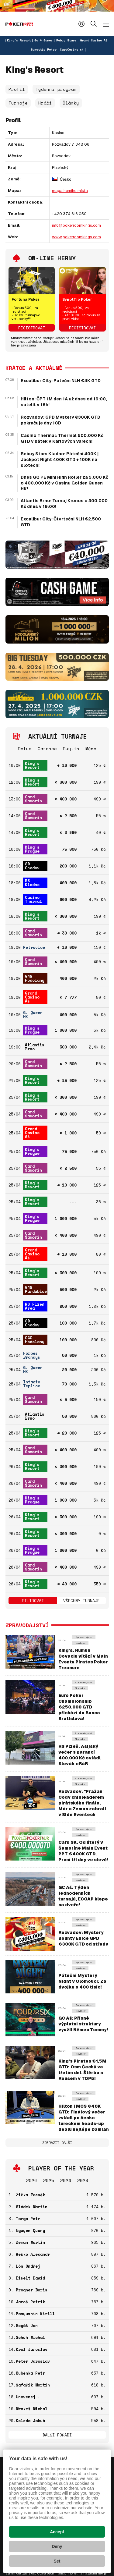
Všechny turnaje (81, 1601)
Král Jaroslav (31, 2349)
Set (57, 2561)
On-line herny (52, 258)
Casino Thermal (33, 899)
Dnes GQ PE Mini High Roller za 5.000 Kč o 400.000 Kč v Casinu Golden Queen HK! (64, 482)
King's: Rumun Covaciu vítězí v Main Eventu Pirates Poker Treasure (83, 1659)
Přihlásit (81, 24)
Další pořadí (57, 2435)
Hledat (94, 24)
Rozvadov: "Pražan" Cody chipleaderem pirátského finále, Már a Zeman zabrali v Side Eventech (82, 1803)
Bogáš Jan (27, 2325)
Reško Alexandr (33, 2254)
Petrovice (34, 947)
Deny (57, 2546)
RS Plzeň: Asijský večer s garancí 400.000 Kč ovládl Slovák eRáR (79, 1755)
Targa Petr (28, 2219)
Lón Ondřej (28, 2266)
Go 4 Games (43, 40)
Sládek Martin (31, 2207)
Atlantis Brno (34, 1047)
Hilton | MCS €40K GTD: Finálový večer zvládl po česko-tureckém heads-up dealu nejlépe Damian (83, 2117)
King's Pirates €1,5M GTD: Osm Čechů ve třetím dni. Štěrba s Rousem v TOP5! (82, 2069)
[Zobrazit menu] (105, 23)
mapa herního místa (70, 190)
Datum (25, 748)
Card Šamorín (33, 799)
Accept (57, 2531)
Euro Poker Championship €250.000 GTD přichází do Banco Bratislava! (79, 1707)
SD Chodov (32, 866)
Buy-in (71, 748)
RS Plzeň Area (34, 1306)
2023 (82, 2180)
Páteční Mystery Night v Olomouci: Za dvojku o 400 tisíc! (82, 1981)
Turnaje (18, 103)
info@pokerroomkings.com (76, 225)
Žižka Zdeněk (30, 2195)
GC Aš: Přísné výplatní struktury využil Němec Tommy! (83, 2023)
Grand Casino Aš (93, 40)
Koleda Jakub (30, 2421)
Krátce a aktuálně (33, 368)
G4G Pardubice (36, 1289)
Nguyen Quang (30, 2230)
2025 (48, 2180)
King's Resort (19, 40)
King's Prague (32, 849)
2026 (31, 2180)
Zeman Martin (30, 2242)
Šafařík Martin (33, 2385)
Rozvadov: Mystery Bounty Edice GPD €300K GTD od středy (83, 1938)
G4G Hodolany (34, 978)
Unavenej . (28, 2397)
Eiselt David (30, 2278)
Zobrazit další (57, 2142)
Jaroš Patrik (30, 2302)
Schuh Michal (30, 2337)
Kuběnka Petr (30, 2373)
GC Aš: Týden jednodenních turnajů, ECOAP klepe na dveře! (83, 1896)
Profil (17, 89)
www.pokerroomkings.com (76, 237)
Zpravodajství (83, 1637)
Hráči (45, 103)
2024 (65, 2180)
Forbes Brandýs (31, 1355)
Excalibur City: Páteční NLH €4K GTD (61, 380)
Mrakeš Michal (31, 2409)
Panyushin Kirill (35, 2314)
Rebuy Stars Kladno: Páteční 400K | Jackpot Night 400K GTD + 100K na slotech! (59, 459)
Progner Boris (31, 2290)
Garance (47, 748)
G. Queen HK (33, 1015)
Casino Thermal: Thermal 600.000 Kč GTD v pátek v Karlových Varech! (62, 438)
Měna (90, 748)
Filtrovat (33, 1601)
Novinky (80, 1643)
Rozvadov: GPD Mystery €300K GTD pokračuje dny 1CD (60, 420)
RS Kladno (32, 883)
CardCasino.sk (72, 49)
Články (71, 103)
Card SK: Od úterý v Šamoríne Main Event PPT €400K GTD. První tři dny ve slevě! (83, 1851)
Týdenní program (56, 89)
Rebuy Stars (66, 40)
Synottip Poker (43, 49)
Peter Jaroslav (33, 2361)
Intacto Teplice (31, 1384)
